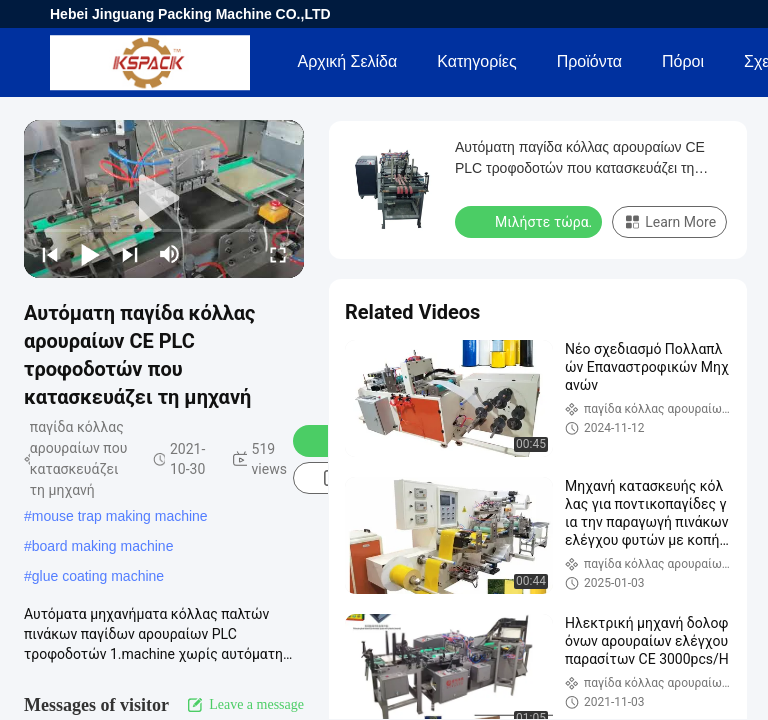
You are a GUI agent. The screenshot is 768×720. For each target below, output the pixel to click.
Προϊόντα (589, 61)
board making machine (103, 546)
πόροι (683, 61)
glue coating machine (98, 576)
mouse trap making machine (120, 516)
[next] (130, 254)
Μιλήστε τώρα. (530, 221)
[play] (164, 199)
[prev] (50, 254)
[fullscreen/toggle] (278, 254)
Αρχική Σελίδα (347, 61)
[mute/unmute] (170, 254)
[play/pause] (90, 254)
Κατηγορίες (476, 61)
